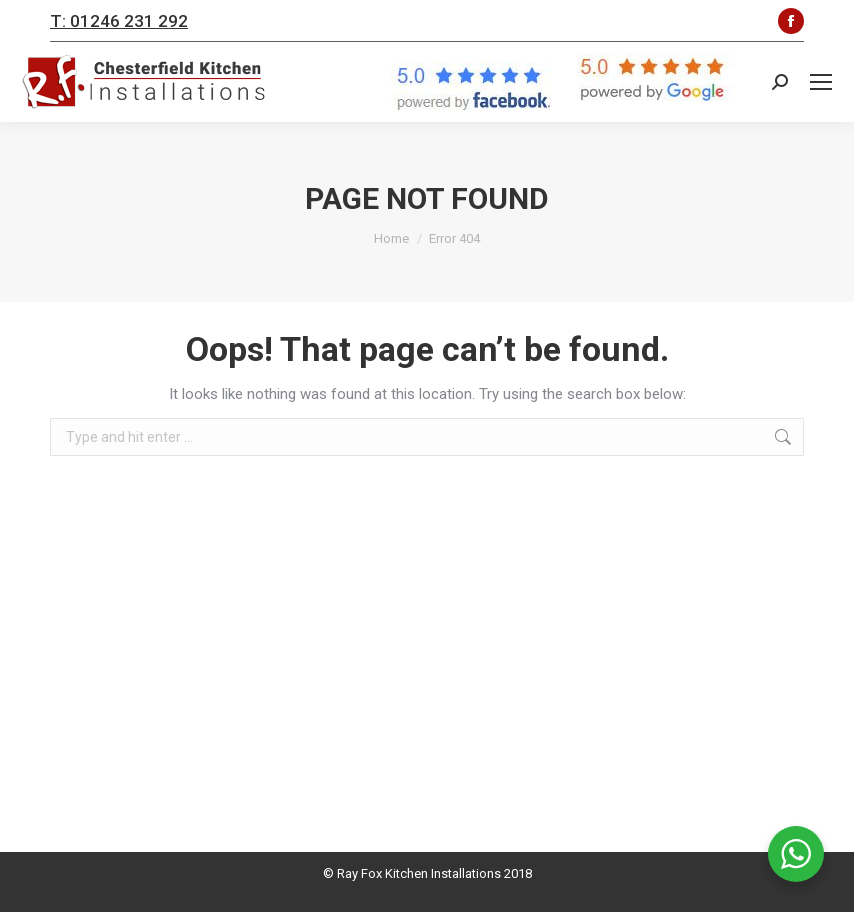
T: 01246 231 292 (119, 21)
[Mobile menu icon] (821, 82)
